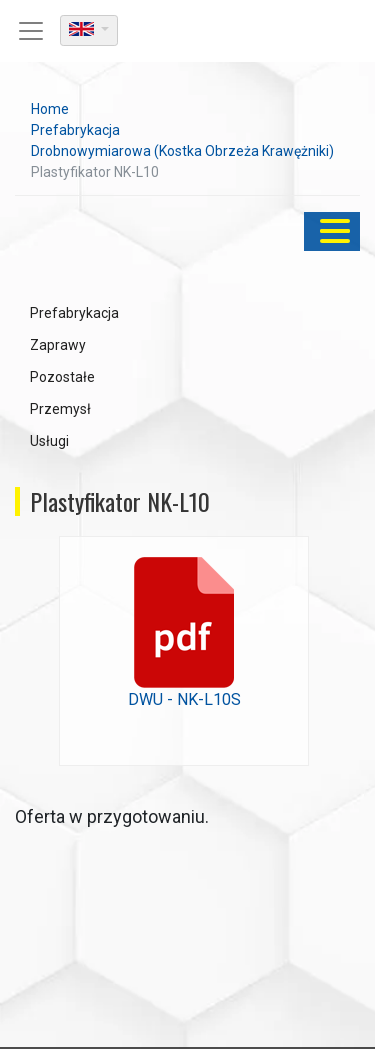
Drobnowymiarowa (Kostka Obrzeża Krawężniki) (182, 151)
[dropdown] (89, 30)
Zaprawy (58, 345)
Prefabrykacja (75, 130)
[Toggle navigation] (31, 31)
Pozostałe (62, 377)
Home (50, 109)
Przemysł (60, 409)
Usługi (49, 441)
